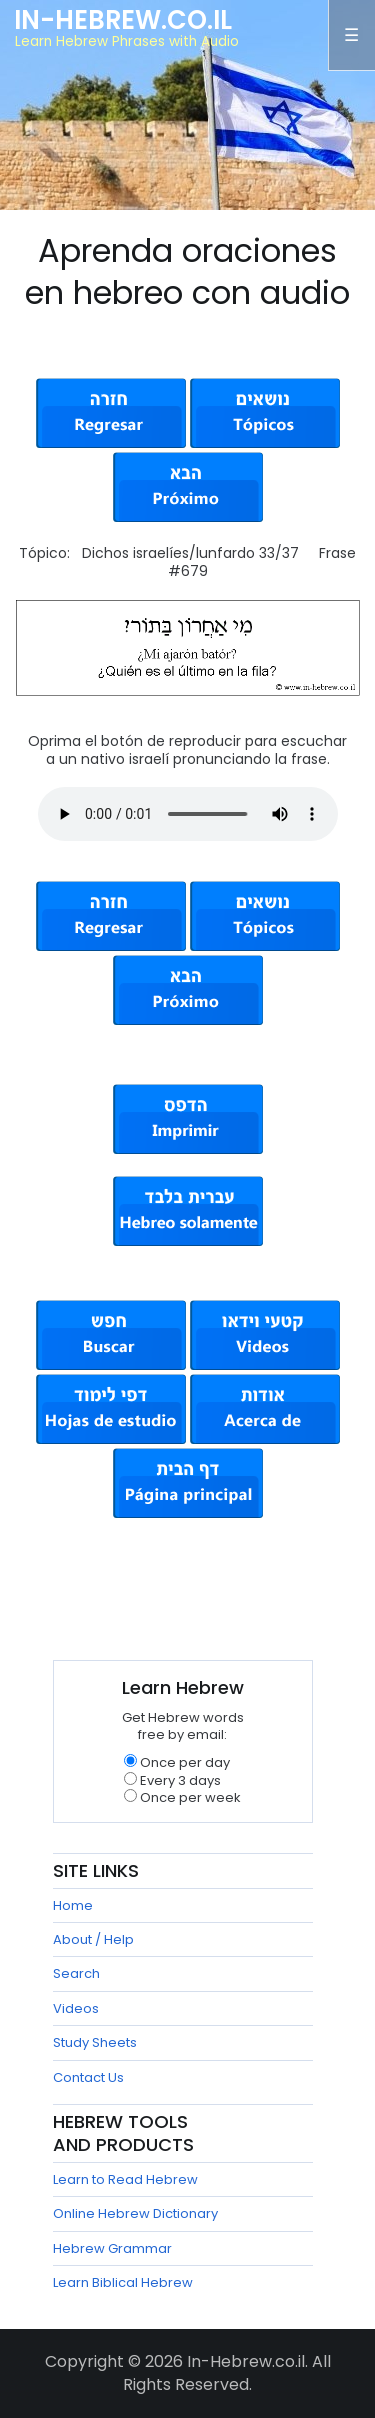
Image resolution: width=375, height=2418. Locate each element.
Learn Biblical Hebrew (123, 2282)
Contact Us (88, 2077)
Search (76, 1973)
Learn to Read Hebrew (125, 2179)
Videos (76, 2008)
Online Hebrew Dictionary (135, 2213)
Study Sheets (95, 2042)
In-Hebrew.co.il (123, 20)
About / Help (93, 1939)
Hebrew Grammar (112, 2248)
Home (73, 1905)
